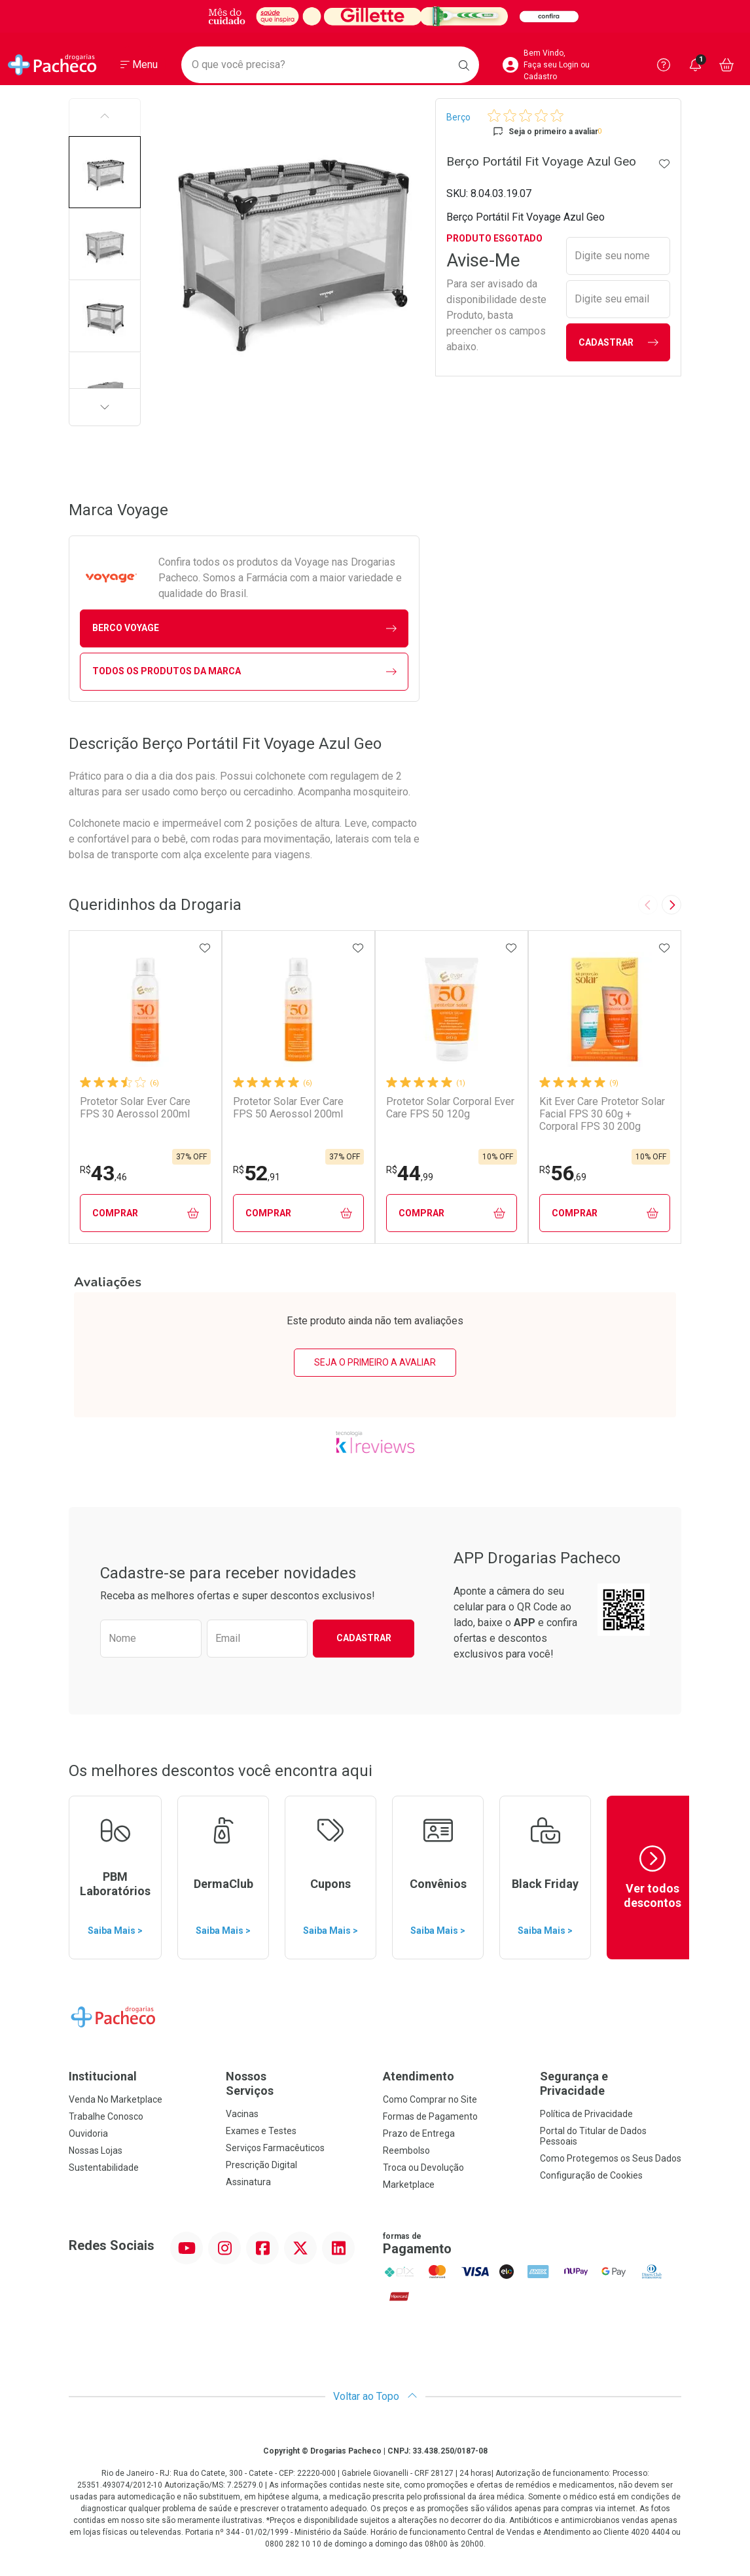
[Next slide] (671, 905)
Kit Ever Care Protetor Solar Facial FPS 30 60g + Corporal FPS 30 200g (602, 1114)
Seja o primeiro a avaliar (375, 1362)
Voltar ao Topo (375, 2396)
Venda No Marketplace (115, 2099)
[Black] (375, 16)
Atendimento (418, 2076)
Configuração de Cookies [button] (591, 2175)
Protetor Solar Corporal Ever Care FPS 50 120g (450, 1107)
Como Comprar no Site (430, 2099)
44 (409, 1173)
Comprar (145, 1213)
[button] (105, 172)
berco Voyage (244, 628)
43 (103, 1173)
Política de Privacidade (586, 2114)
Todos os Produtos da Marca (244, 671)
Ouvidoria (88, 2133)
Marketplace (409, 2184)
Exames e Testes (261, 2131)
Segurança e (610, 2083)
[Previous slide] (648, 905)
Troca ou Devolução (423, 2167)
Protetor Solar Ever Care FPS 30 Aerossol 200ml (135, 1107)
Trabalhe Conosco (106, 2116)
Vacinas (242, 2114)
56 (562, 1173)
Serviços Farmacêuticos (275, 2148)
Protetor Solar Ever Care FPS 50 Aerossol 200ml (288, 1107)
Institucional (103, 2076)
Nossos (296, 2083)
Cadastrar (618, 342)
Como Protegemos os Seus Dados (610, 2158)
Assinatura (248, 2182)
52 (256, 1173)
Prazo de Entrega (419, 2133)
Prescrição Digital (261, 2165)
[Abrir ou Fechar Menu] (139, 64)
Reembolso (406, 2150)
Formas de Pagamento (430, 2116)
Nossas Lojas (95, 2150)
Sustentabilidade (104, 2167)
